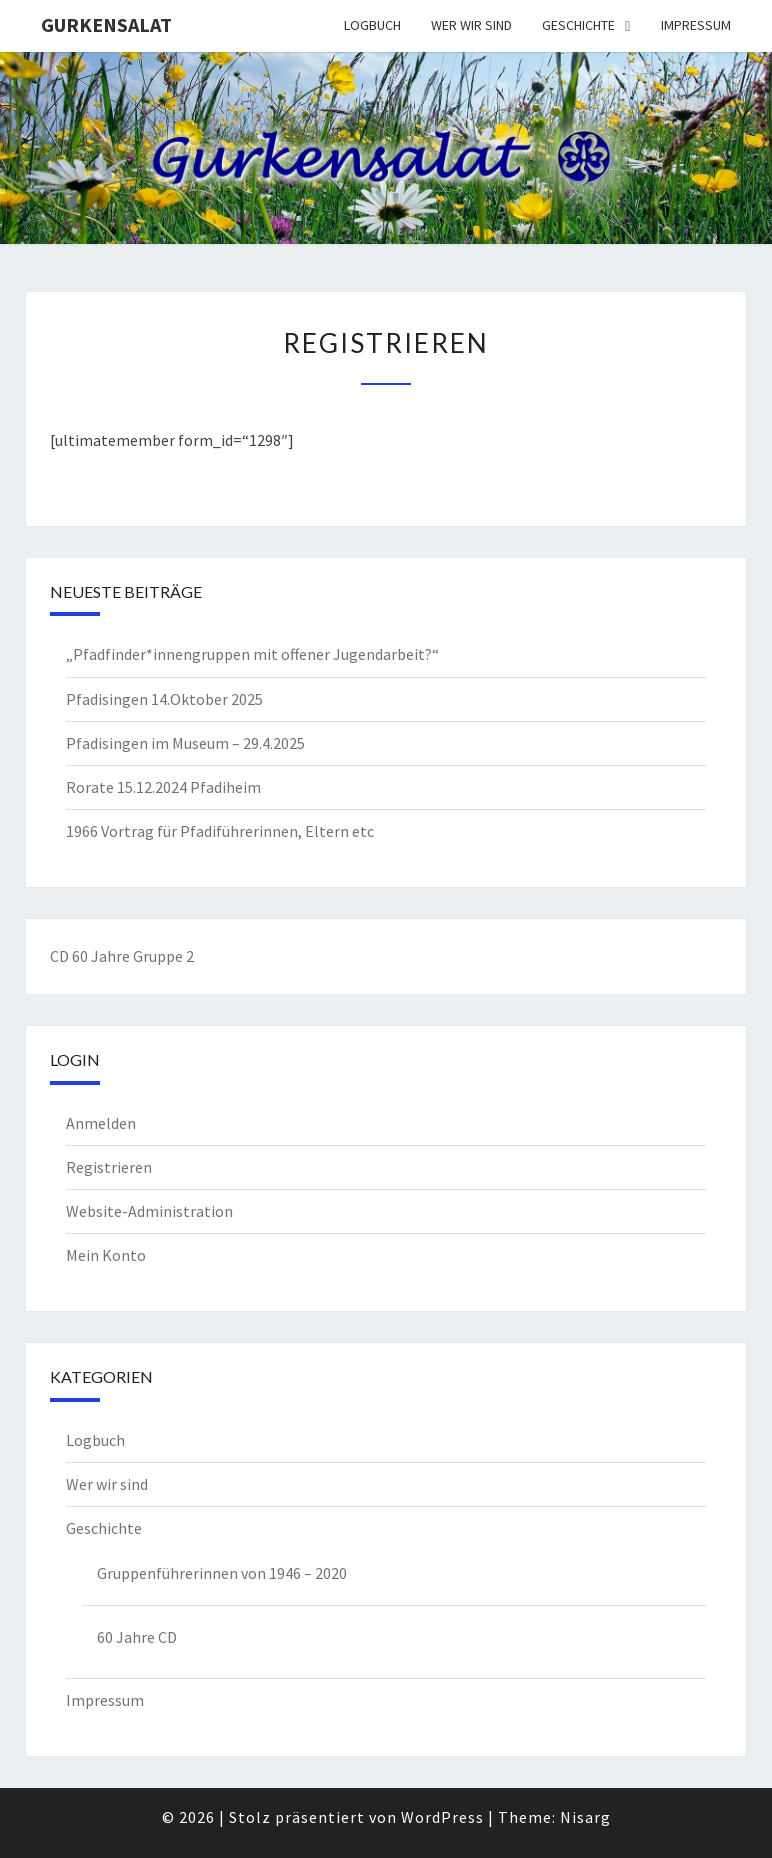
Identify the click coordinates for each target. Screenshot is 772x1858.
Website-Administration (149, 1211)
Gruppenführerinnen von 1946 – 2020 (222, 1573)
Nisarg (585, 1817)
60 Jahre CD (137, 1637)
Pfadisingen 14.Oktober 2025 (164, 699)
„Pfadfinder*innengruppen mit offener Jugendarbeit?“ (252, 654)
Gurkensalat (106, 24)
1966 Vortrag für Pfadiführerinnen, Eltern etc (220, 831)
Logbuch (372, 25)
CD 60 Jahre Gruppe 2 (122, 956)
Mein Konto (106, 1255)
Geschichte (578, 25)
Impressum (696, 25)
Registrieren (109, 1167)
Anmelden (101, 1123)
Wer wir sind (471, 25)
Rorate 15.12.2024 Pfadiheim (163, 787)
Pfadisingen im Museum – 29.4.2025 (185, 743)
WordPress (442, 1817)
